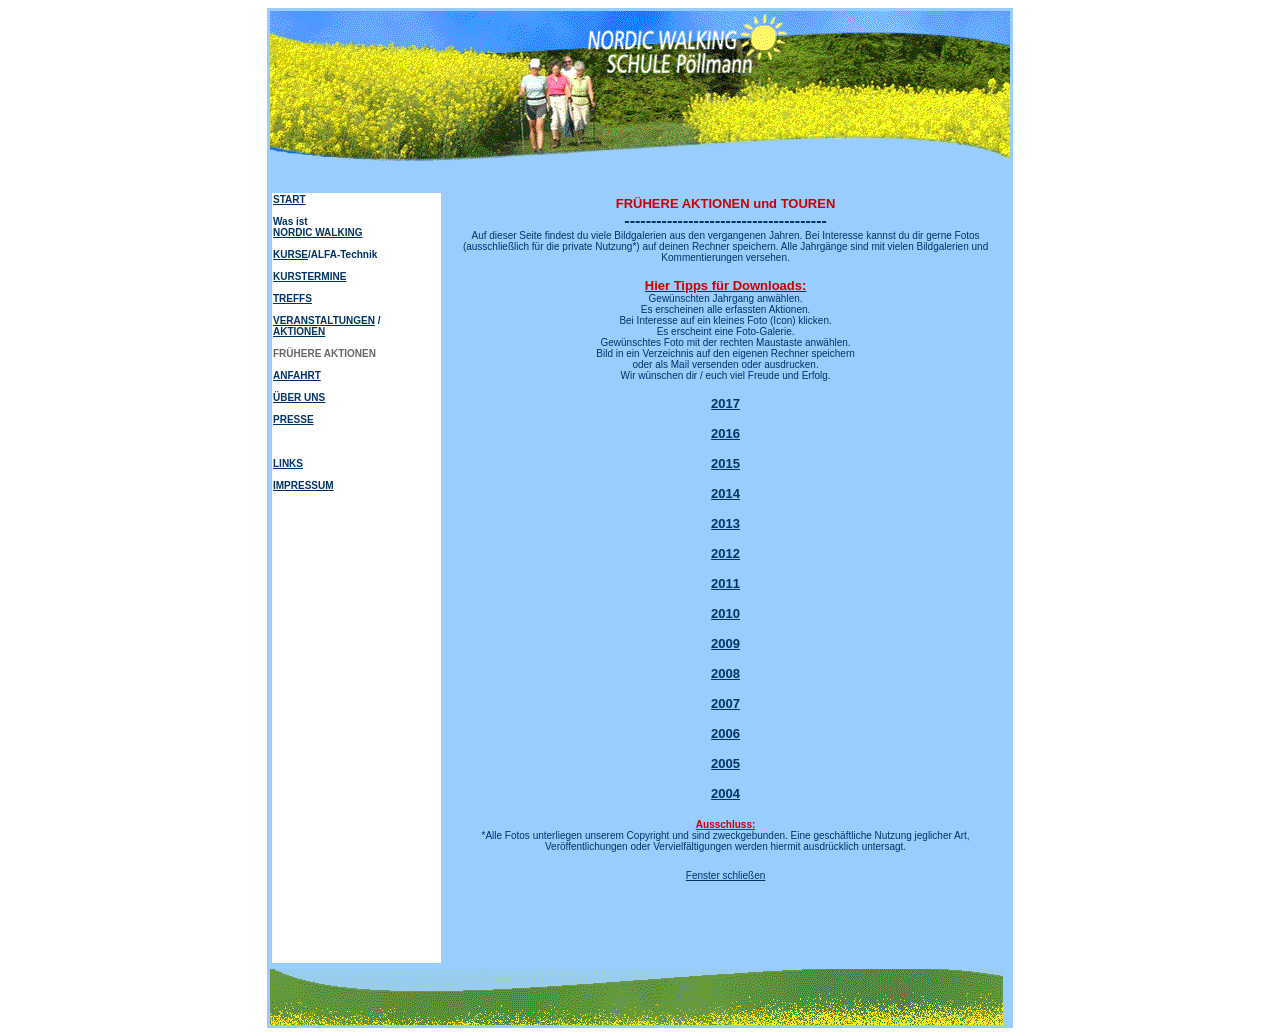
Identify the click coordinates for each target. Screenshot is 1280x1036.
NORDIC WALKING (317, 232)
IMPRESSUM (303, 485)
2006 (725, 733)
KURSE (290, 254)
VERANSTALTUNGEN (324, 320)
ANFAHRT (297, 375)
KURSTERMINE (309, 276)
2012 (725, 553)
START (289, 199)
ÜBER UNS (299, 397)
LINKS (288, 463)
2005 (725, 763)
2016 (725, 433)
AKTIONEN (299, 331)
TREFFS (292, 298)
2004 (725, 793)
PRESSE (293, 419)
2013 (725, 523)
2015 (725, 463)
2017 (725, 403)
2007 (725, 703)
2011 (725, 583)
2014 (725, 493)
